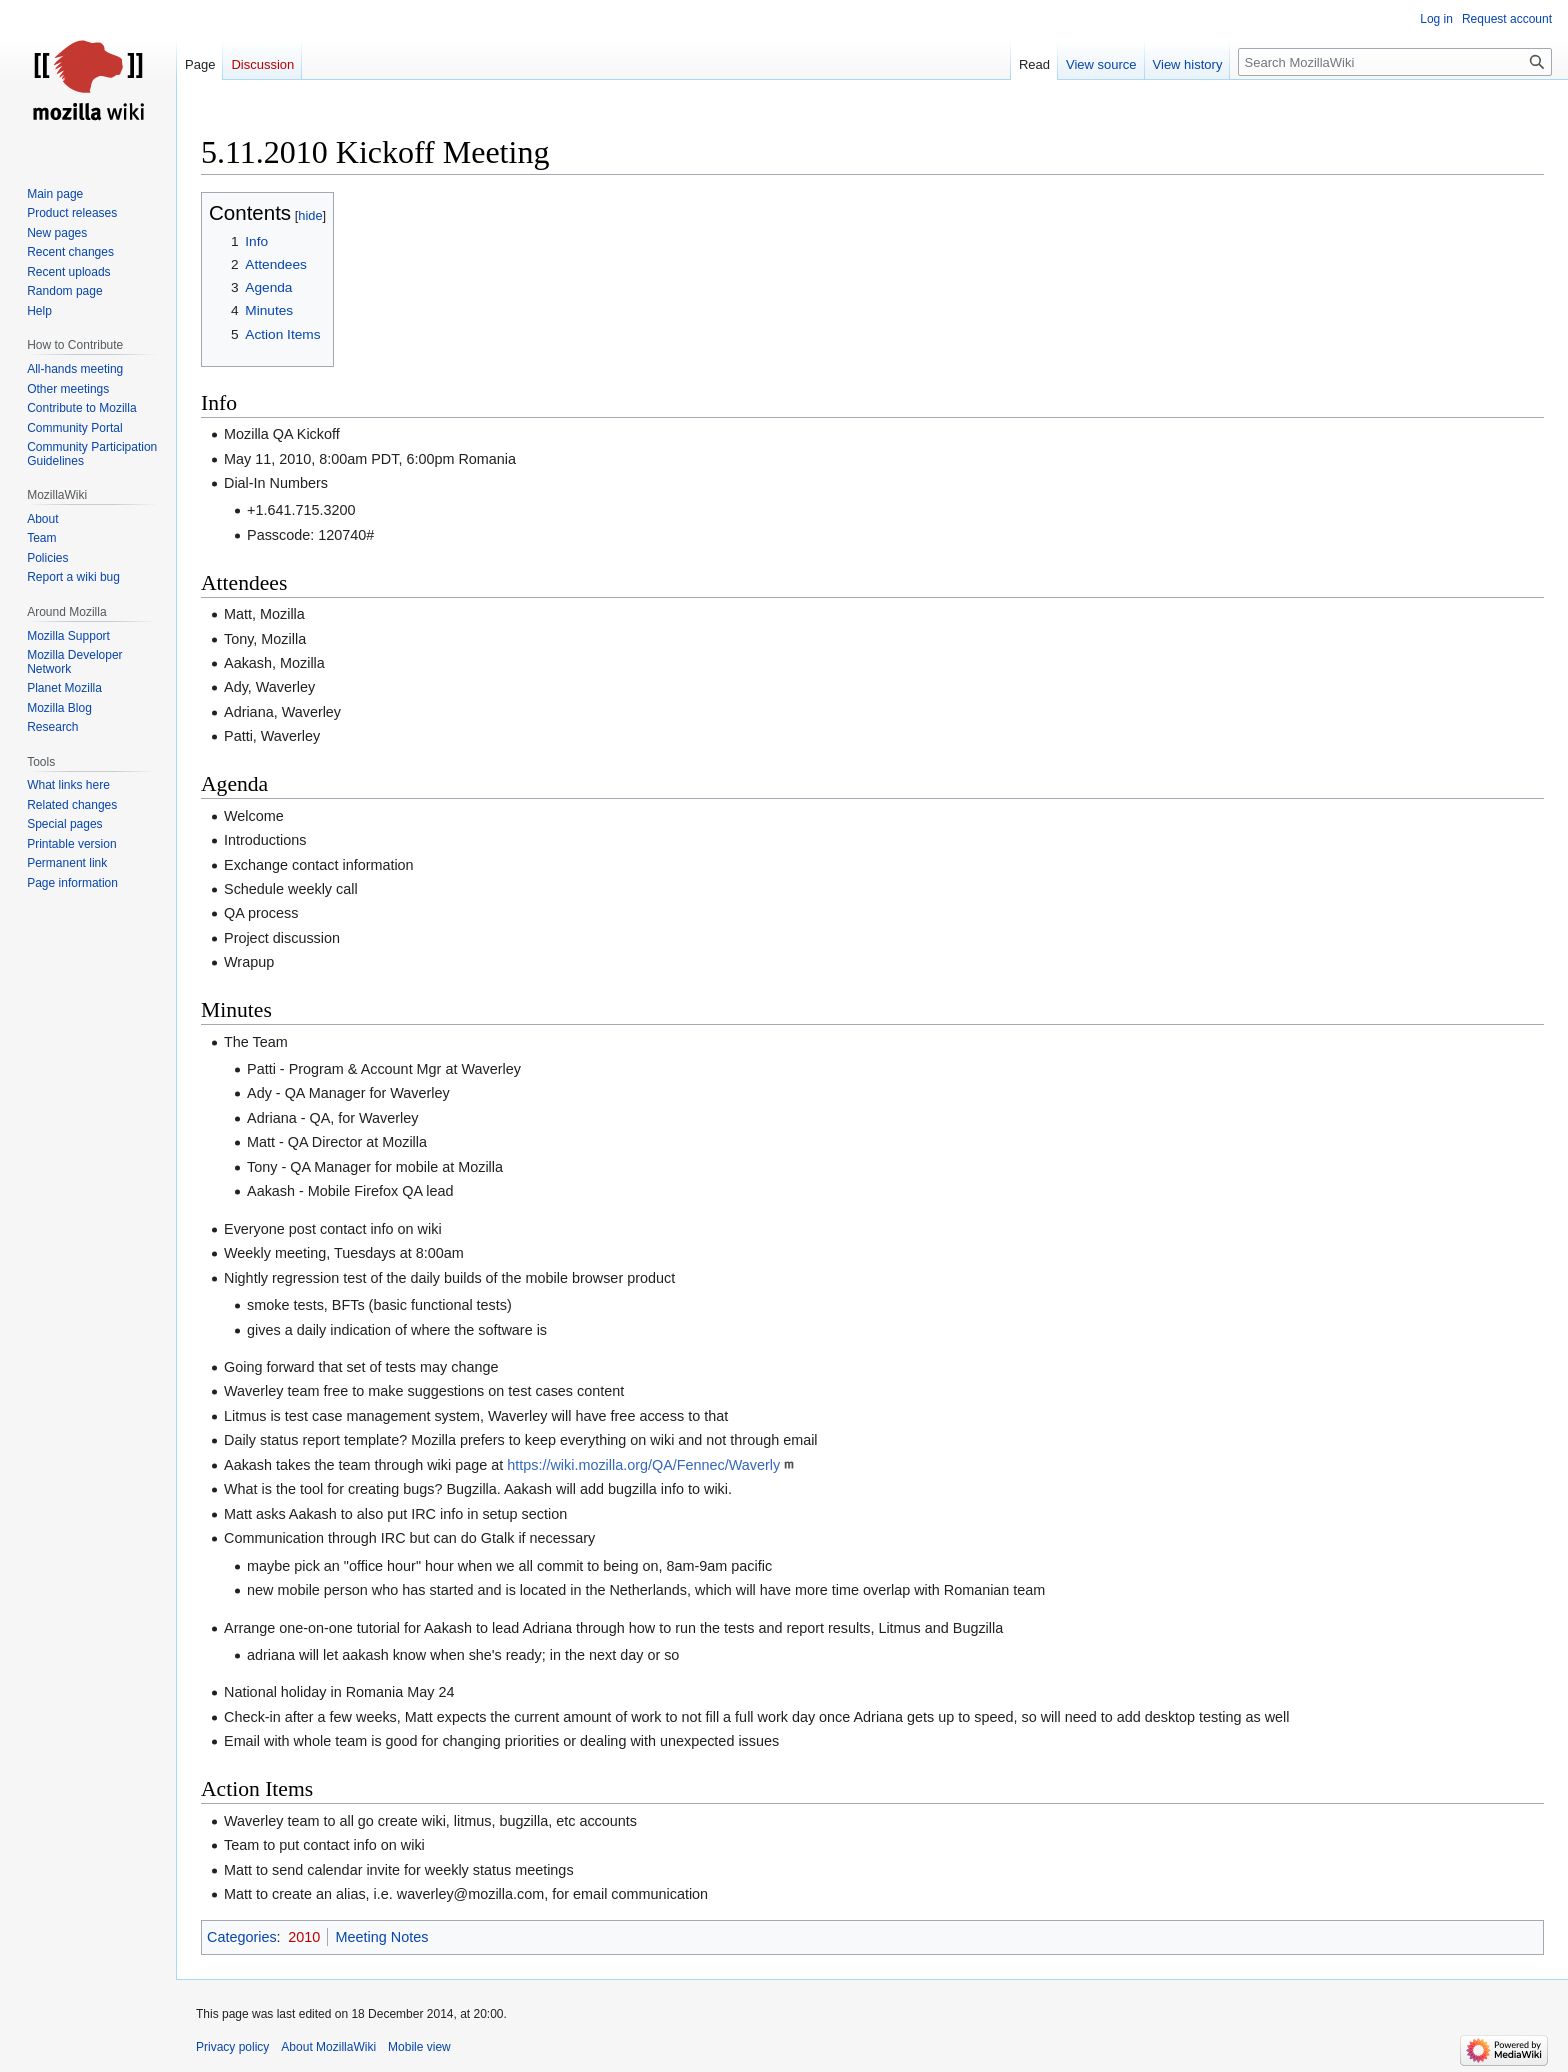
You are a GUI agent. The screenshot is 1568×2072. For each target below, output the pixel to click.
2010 (304, 1937)
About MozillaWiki (328, 2047)
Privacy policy (232, 2047)
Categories (242, 1937)
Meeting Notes (382, 1937)
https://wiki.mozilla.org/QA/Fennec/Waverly (643, 1465)
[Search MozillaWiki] (1395, 62)
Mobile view (419, 2047)
